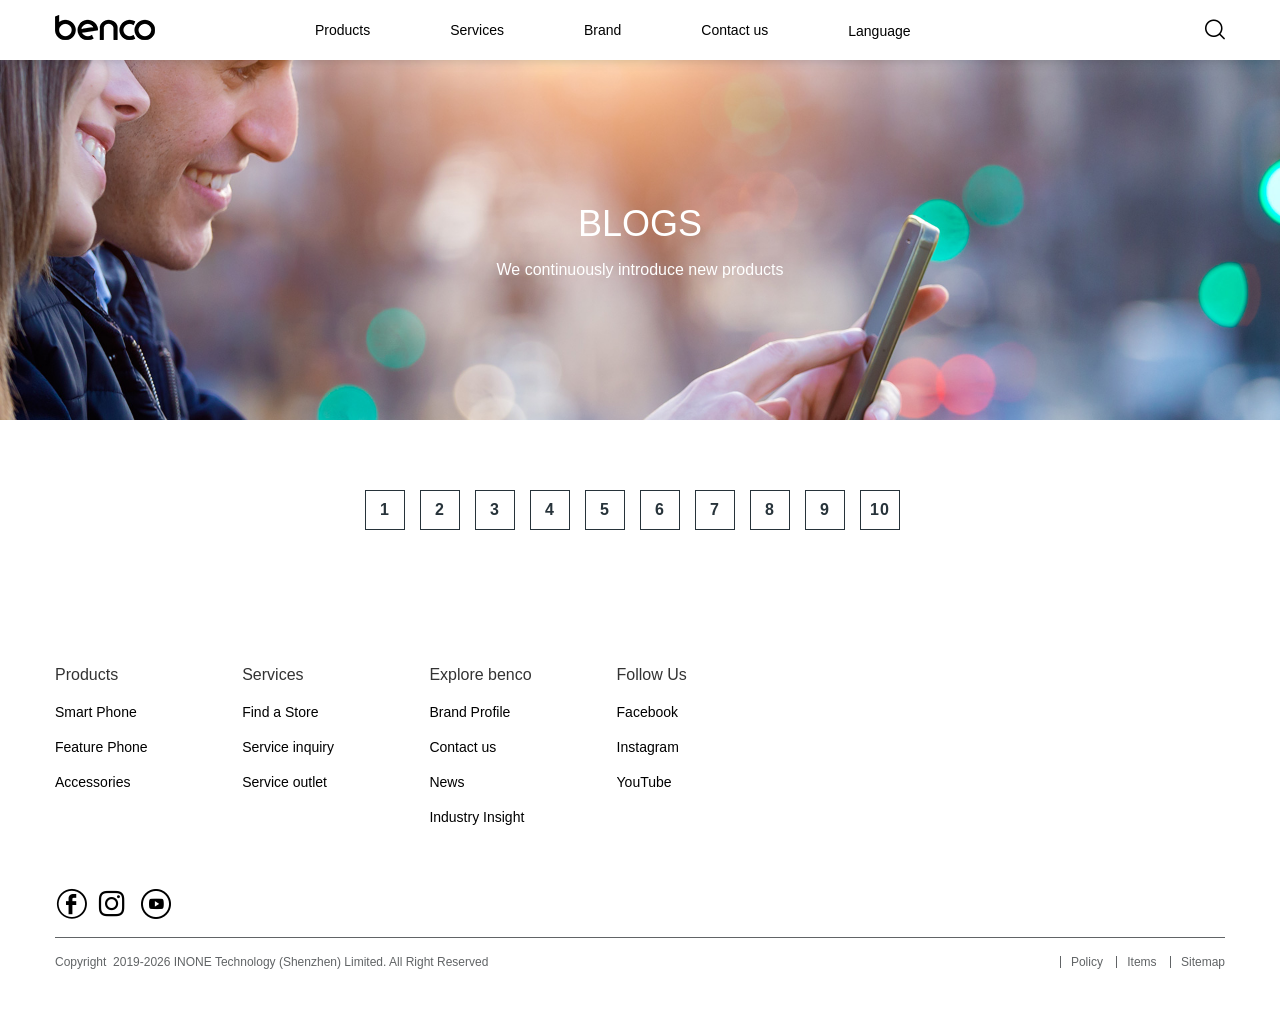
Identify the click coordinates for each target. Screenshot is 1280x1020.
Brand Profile (469, 712)
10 (880, 509)
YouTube (644, 782)
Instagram (648, 747)
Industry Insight (476, 817)
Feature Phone (101, 747)
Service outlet (284, 782)
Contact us (734, 30)
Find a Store (280, 712)
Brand (602, 30)
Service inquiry (288, 747)
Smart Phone (96, 712)
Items (1141, 962)
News (446, 782)
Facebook (647, 712)
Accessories (92, 782)
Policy (1087, 962)
